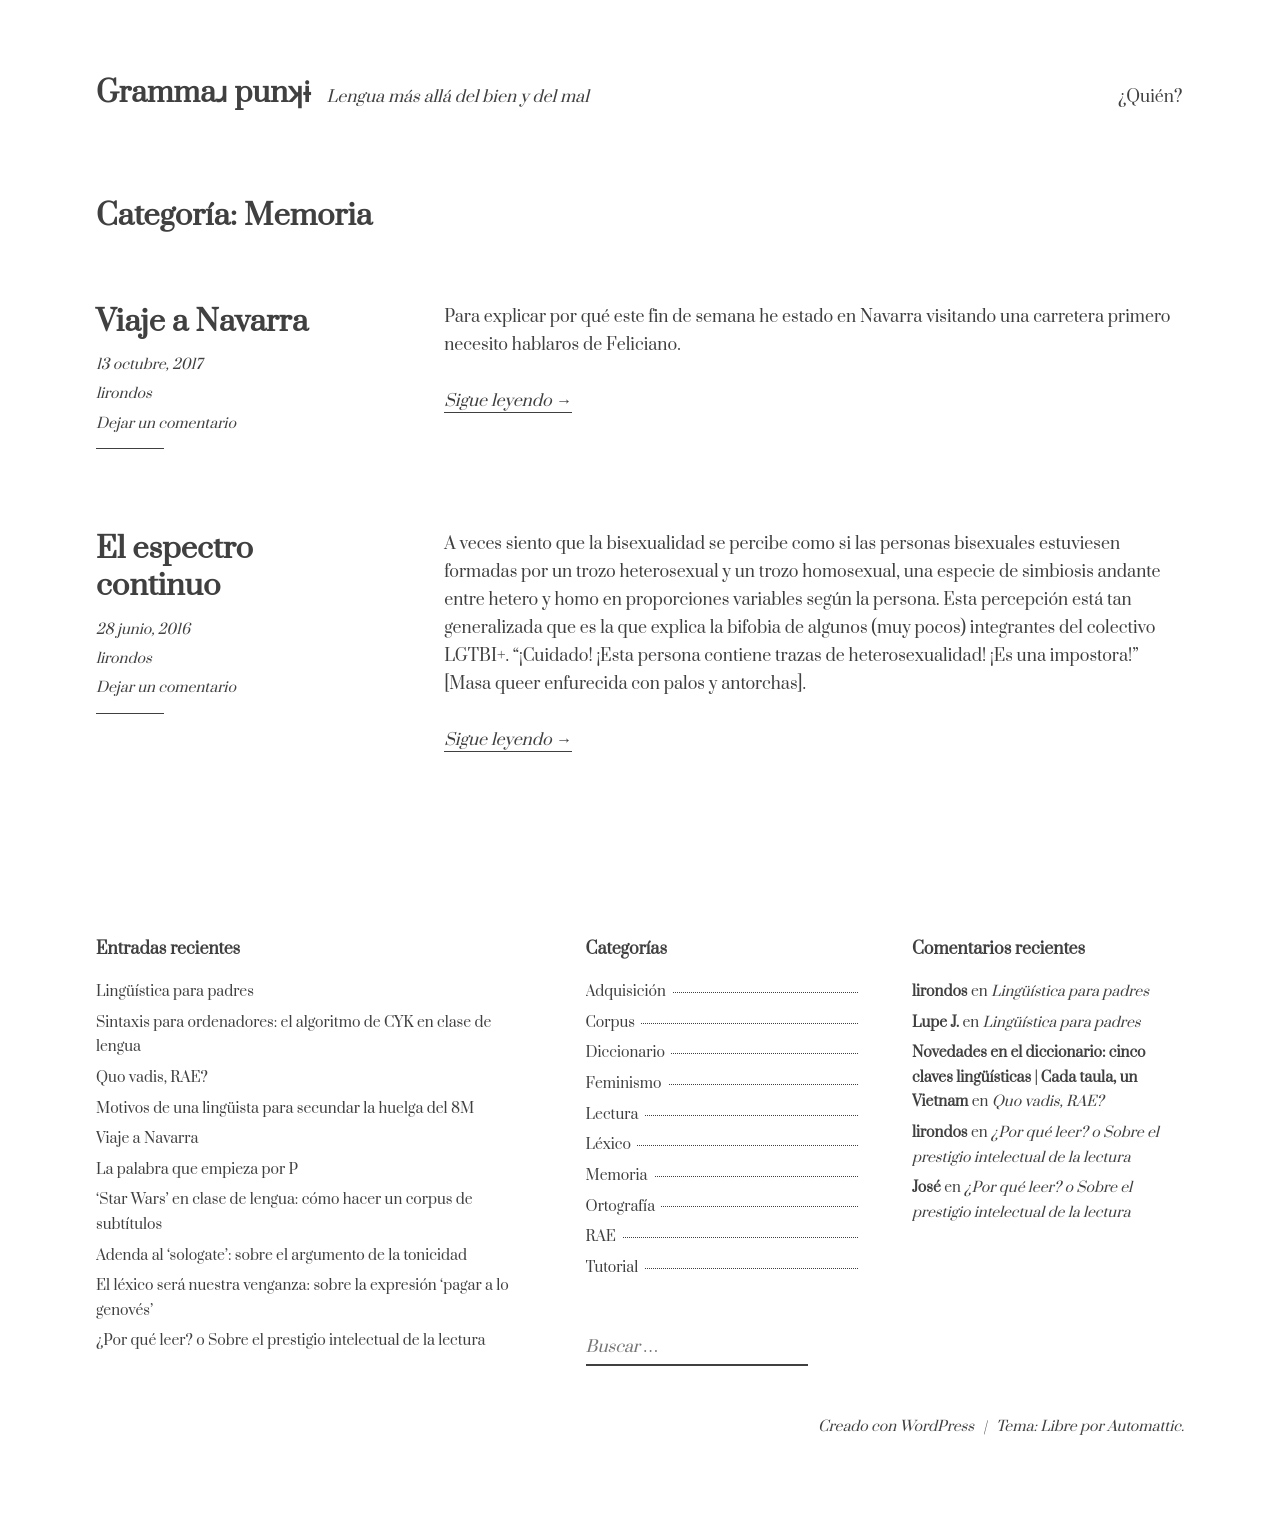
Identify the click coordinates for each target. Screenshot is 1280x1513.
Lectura (612, 1114)
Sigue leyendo (507, 401)
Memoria (617, 1175)
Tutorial (612, 1267)
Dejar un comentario (166, 423)
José (926, 1187)
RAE (601, 1236)
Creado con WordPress (896, 1426)
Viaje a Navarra (202, 321)
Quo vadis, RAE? (152, 1077)
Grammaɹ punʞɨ (206, 92)
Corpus (610, 1022)
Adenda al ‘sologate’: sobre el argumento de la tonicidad (281, 1255)
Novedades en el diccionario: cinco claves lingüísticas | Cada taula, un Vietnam (1029, 1077)
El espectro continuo (174, 567)
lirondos (124, 393)
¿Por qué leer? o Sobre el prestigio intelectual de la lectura (291, 1340)
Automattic (1144, 1426)
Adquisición (626, 991)
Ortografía (621, 1206)
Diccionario (625, 1052)
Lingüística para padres (175, 991)
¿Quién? (1150, 97)
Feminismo (624, 1083)
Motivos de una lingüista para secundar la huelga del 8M (285, 1108)
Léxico (608, 1144)
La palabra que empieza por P (197, 1169)
